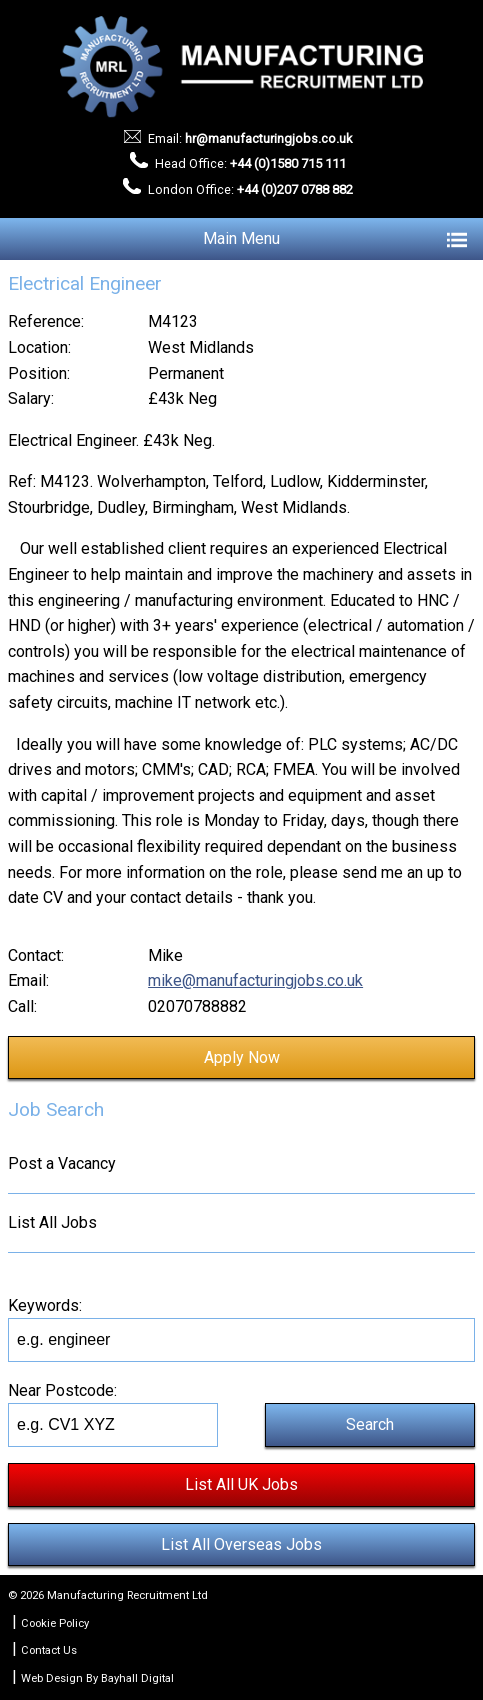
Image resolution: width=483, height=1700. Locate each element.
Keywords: (45, 1305)
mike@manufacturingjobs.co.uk (255, 980)
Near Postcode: (62, 1390)
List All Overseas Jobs (241, 1544)
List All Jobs (52, 1222)
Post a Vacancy (62, 1163)
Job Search (56, 1109)
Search (370, 1424)
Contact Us (49, 1650)
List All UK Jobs (241, 1484)
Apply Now (242, 1057)
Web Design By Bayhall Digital (97, 1678)
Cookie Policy (55, 1623)
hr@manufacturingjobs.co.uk (268, 138)
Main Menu (335, 239)
